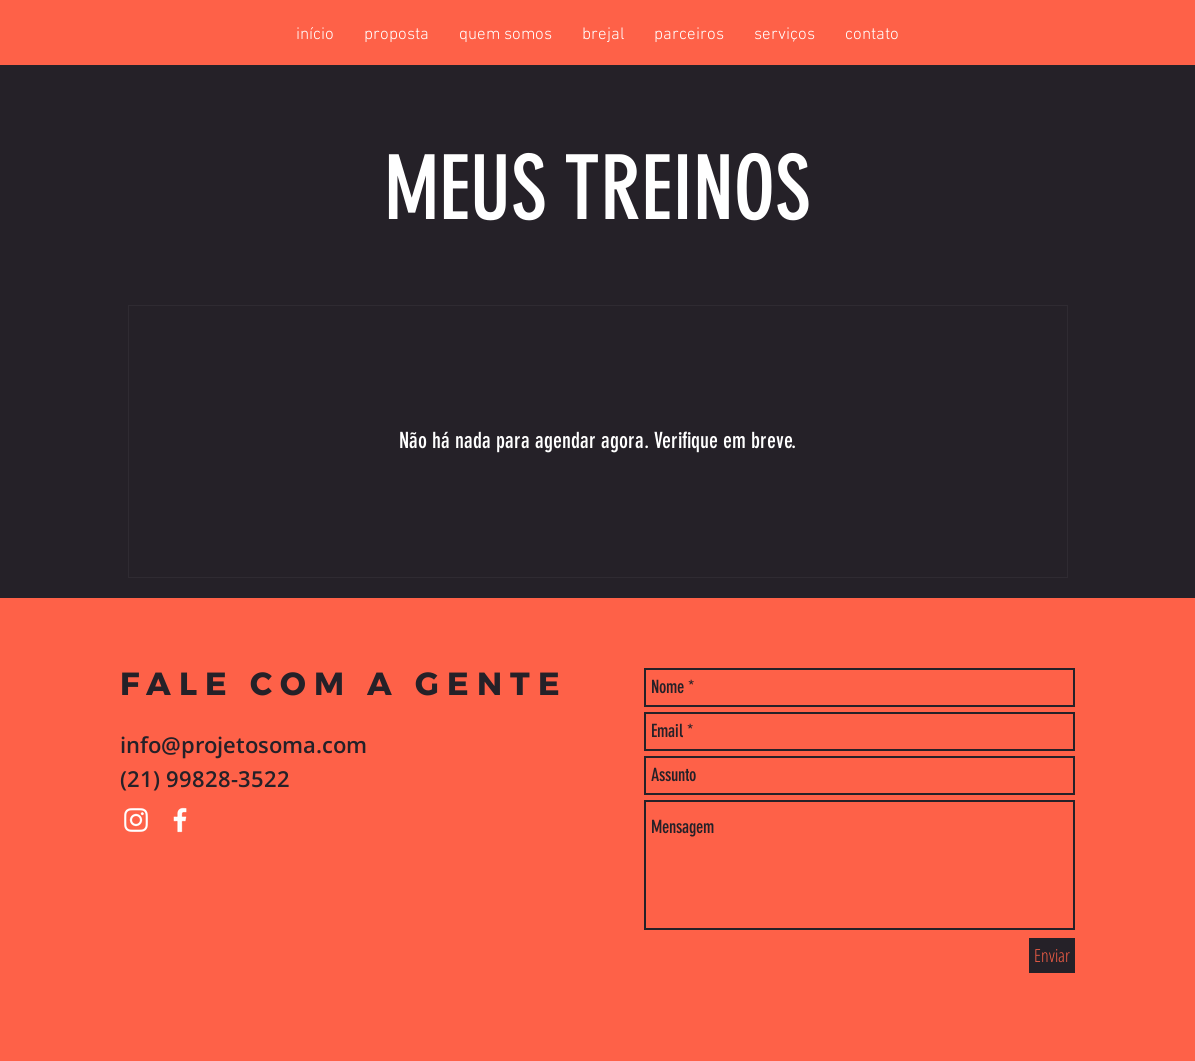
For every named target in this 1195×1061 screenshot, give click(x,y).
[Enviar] (1052, 955)
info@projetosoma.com (243, 744)
